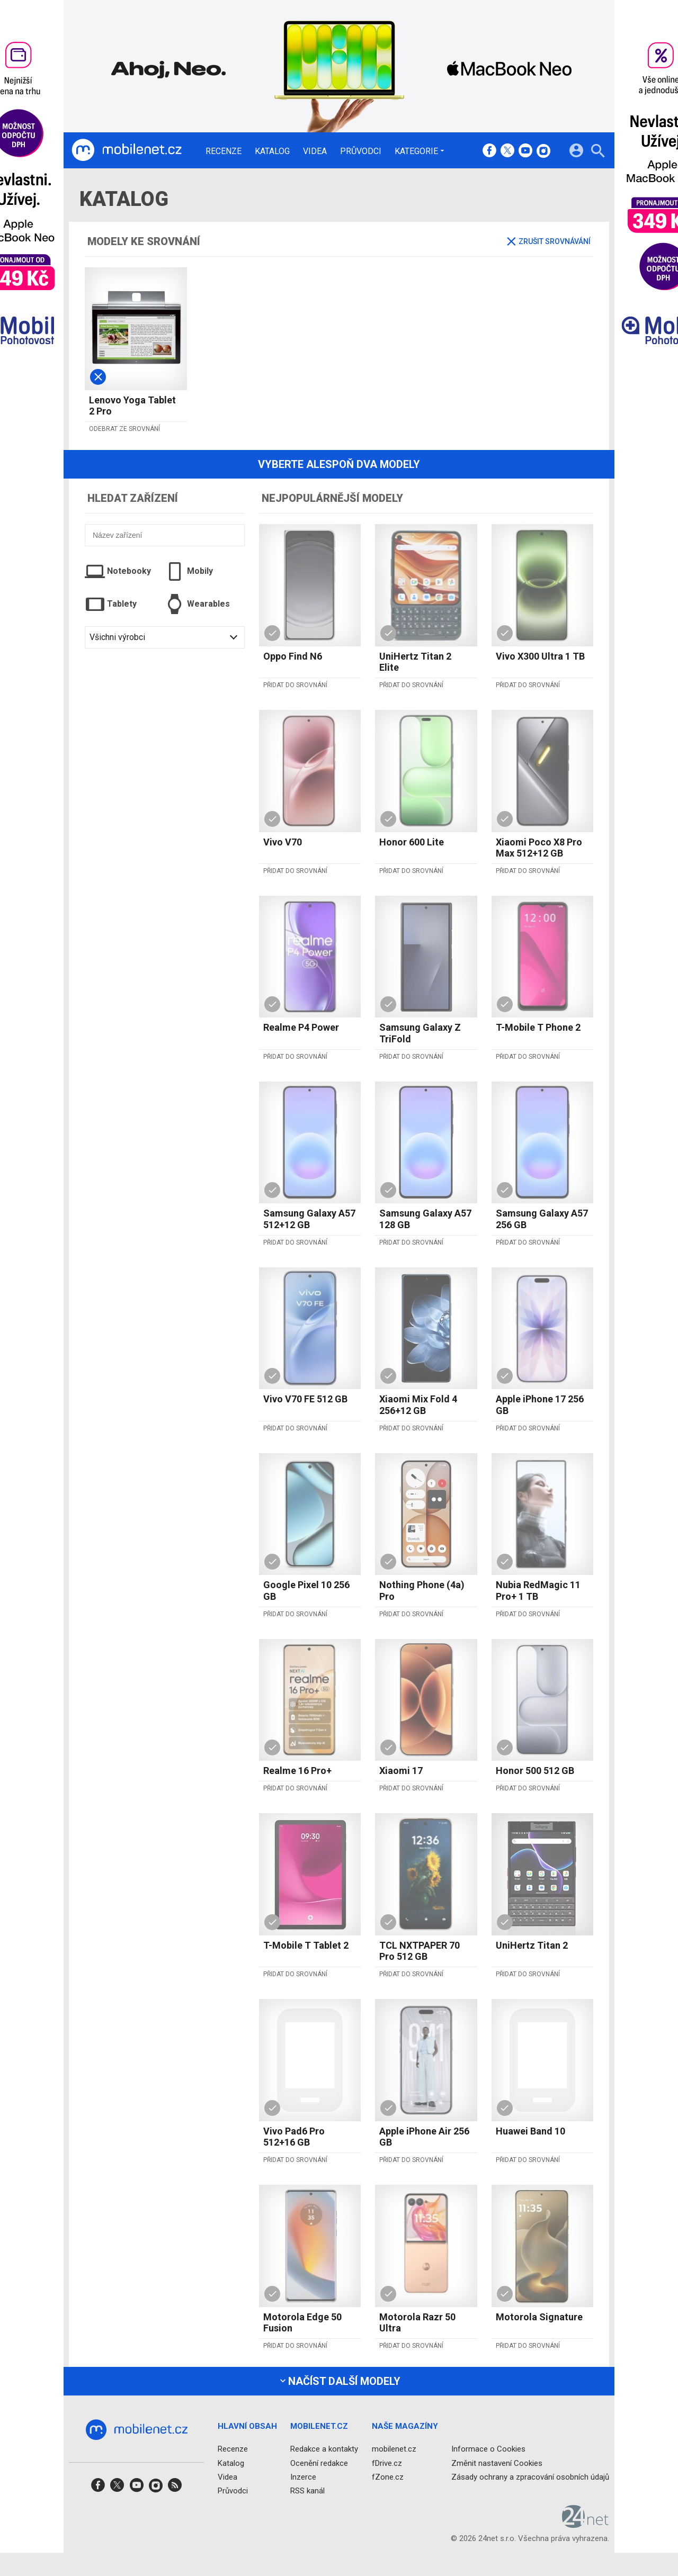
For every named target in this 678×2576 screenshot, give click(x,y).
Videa (315, 151)
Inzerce (303, 2476)
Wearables (197, 603)
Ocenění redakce (319, 2462)
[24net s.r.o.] (585, 2524)
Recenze (224, 151)
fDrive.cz (387, 2462)
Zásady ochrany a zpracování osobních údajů (530, 2476)
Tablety (111, 603)
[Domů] (127, 150)
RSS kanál (307, 2491)
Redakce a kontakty (324, 2449)
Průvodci (360, 151)
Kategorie (416, 151)
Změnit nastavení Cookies (496, 2462)
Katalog (272, 151)
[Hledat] (597, 152)
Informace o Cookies (488, 2449)
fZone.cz (388, 2476)
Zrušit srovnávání (549, 241)
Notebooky (118, 571)
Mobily (189, 571)
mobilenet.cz (394, 2449)
